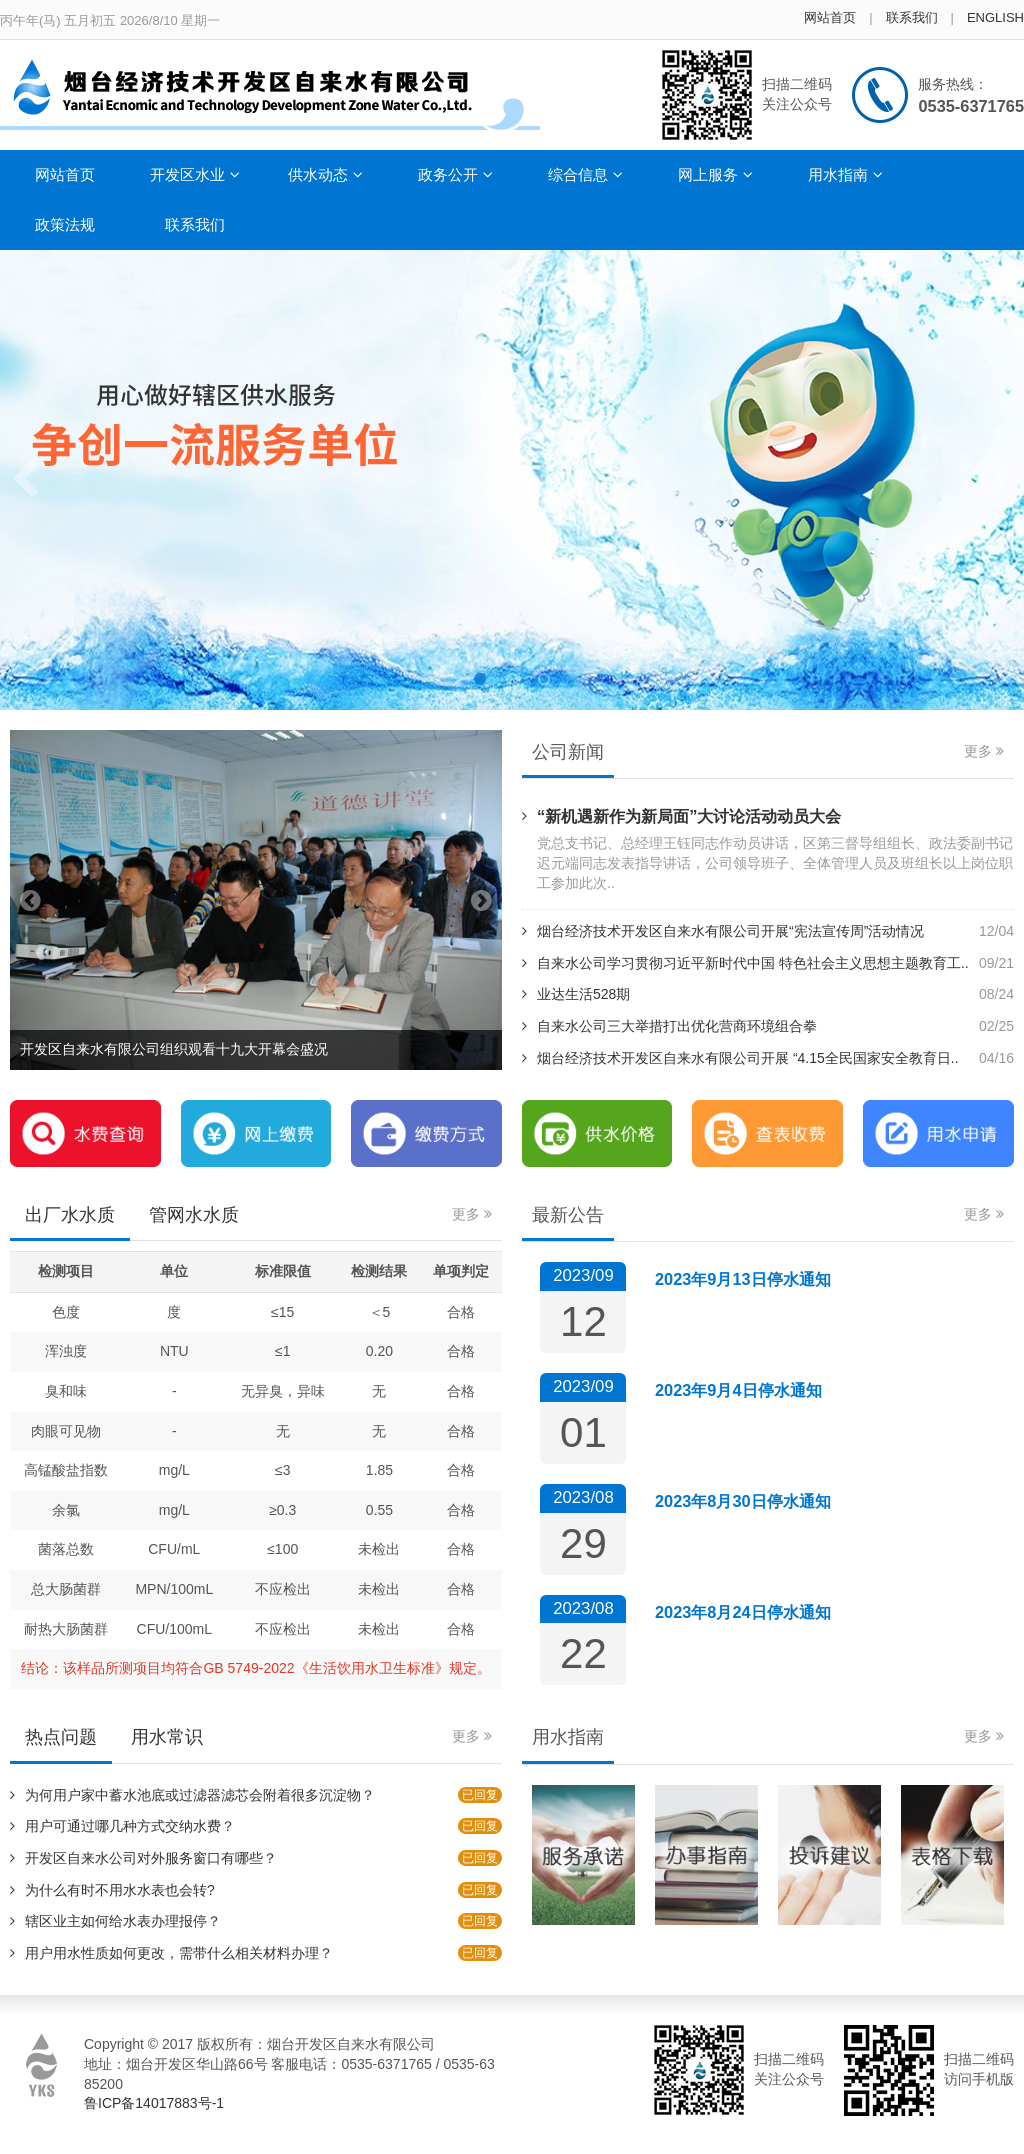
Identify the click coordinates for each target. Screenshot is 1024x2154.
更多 (984, 751)
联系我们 (912, 17)
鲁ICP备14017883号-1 (154, 2103)
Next (999, 480)
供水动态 (325, 174)
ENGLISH (995, 17)
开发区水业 (195, 174)
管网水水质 (194, 1215)
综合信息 (585, 174)
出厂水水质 (70, 1215)
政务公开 (455, 174)
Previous (25, 480)
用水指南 (845, 174)
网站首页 (830, 17)
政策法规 (65, 224)
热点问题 (61, 1737)
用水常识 (167, 1737)
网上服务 (715, 174)
